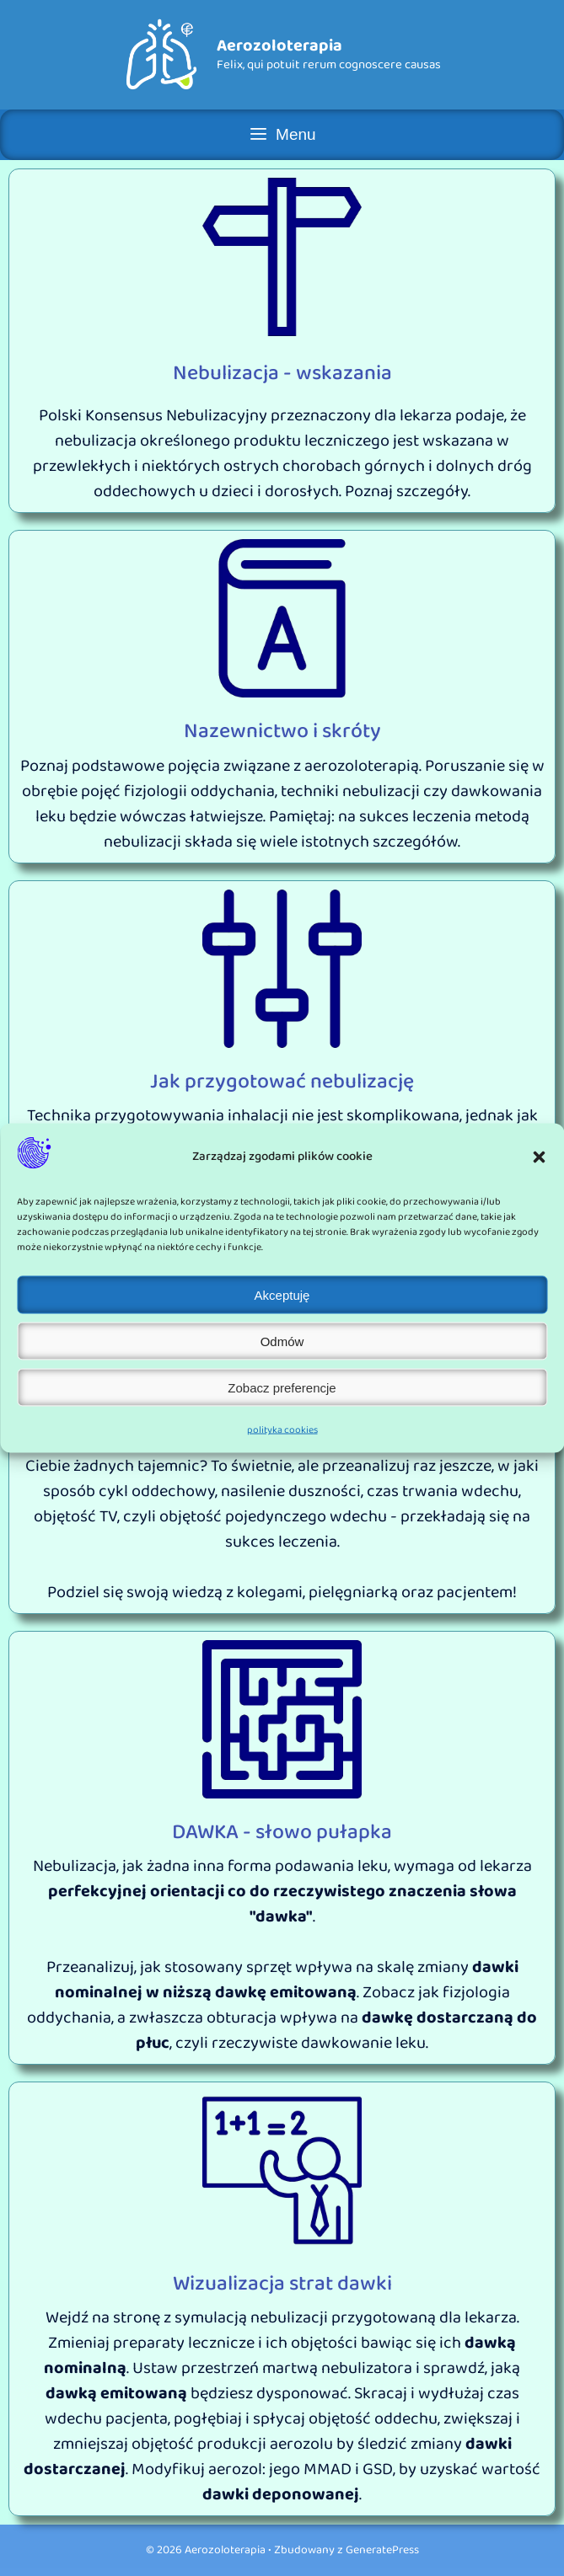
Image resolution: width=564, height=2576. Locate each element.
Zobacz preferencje (282, 1387)
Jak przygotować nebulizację (282, 1081)
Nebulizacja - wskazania (282, 373)
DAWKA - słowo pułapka (282, 1832)
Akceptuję (282, 1294)
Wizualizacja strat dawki (282, 2284)
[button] (538, 1156)
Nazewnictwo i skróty (282, 731)
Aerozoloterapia (279, 45)
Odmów (282, 1340)
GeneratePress (382, 2550)
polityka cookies (282, 1430)
